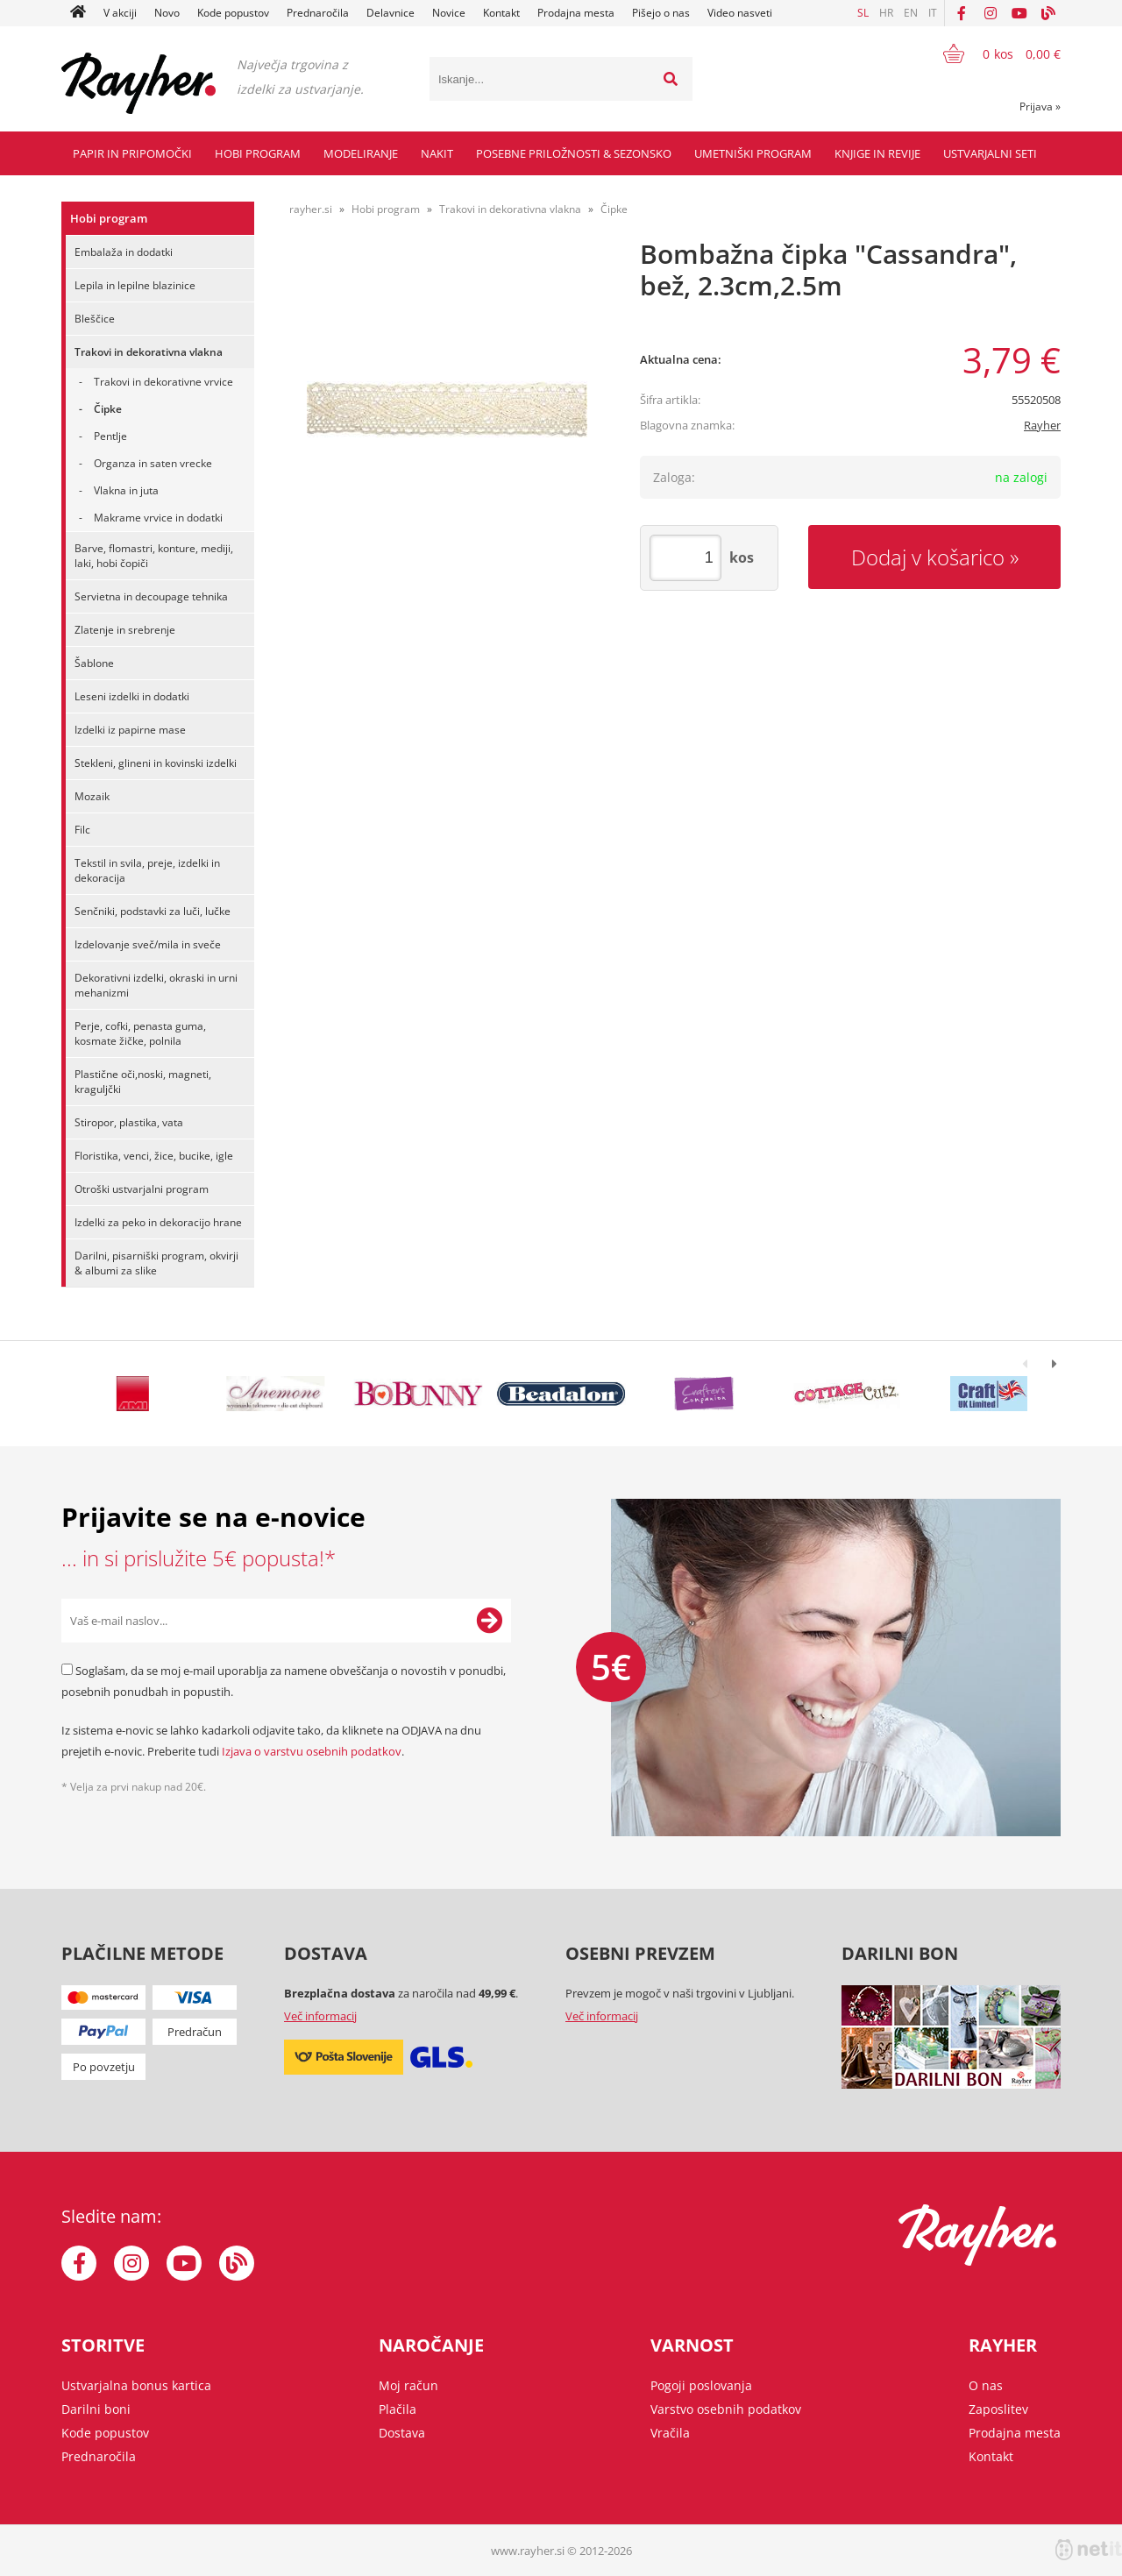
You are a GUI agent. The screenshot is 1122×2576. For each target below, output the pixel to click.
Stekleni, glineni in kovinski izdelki (156, 763)
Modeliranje (360, 153)
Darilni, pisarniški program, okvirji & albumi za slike (156, 1263)
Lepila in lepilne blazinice (135, 285)
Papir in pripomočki (132, 153)
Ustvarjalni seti (990, 153)
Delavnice (390, 12)
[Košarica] (991, 53)
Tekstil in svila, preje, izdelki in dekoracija (147, 870)
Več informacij (320, 2016)
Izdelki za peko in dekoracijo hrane (158, 1222)
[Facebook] (961, 13)
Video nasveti (739, 12)
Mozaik (92, 796)
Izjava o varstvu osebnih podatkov (311, 1751)
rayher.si (310, 209)
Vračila (670, 2432)
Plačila (397, 2409)
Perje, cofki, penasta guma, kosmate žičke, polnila (140, 1033)
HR (886, 12)
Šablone (94, 663)
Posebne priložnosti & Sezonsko (573, 153)
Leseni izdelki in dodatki (132, 696)
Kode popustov (233, 12)
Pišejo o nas (661, 12)
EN (911, 12)
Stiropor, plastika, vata (129, 1122)
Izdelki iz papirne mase (130, 729)
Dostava (402, 2432)
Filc (82, 829)
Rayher (1042, 425)
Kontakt (501, 12)
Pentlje (110, 436)
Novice (448, 12)
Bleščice (95, 318)
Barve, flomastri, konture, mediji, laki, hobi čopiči (154, 556)
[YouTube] (1019, 13)
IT (932, 12)
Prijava (1040, 106)
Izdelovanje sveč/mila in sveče (148, 944)
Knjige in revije (877, 153)
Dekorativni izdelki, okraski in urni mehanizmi (156, 985)
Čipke (108, 408)
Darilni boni (96, 2409)
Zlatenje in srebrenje (125, 629)
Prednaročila (318, 12)
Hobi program (258, 153)
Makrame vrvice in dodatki (158, 517)
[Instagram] (990, 13)
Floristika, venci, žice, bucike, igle (154, 1155)
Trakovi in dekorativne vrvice (163, 381)
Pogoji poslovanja (701, 2385)
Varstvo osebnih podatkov (725, 2409)
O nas (986, 2385)
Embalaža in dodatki (124, 252)
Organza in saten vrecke (153, 463)
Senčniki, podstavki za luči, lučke (153, 911)
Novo (167, 12)
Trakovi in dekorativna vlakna (149, 351)
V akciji (120, 12)
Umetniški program (753, 153)
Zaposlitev (998, 2409)
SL (863, 12)
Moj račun (408, 2385)
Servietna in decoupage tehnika (151, 596)
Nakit (437, 153)
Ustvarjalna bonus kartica (136, 2385)
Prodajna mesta (575, 12)
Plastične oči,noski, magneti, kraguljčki (143, 1081)
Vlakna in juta (126, 490)
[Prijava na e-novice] (489, 1621)
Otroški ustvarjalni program (142, 1189)
